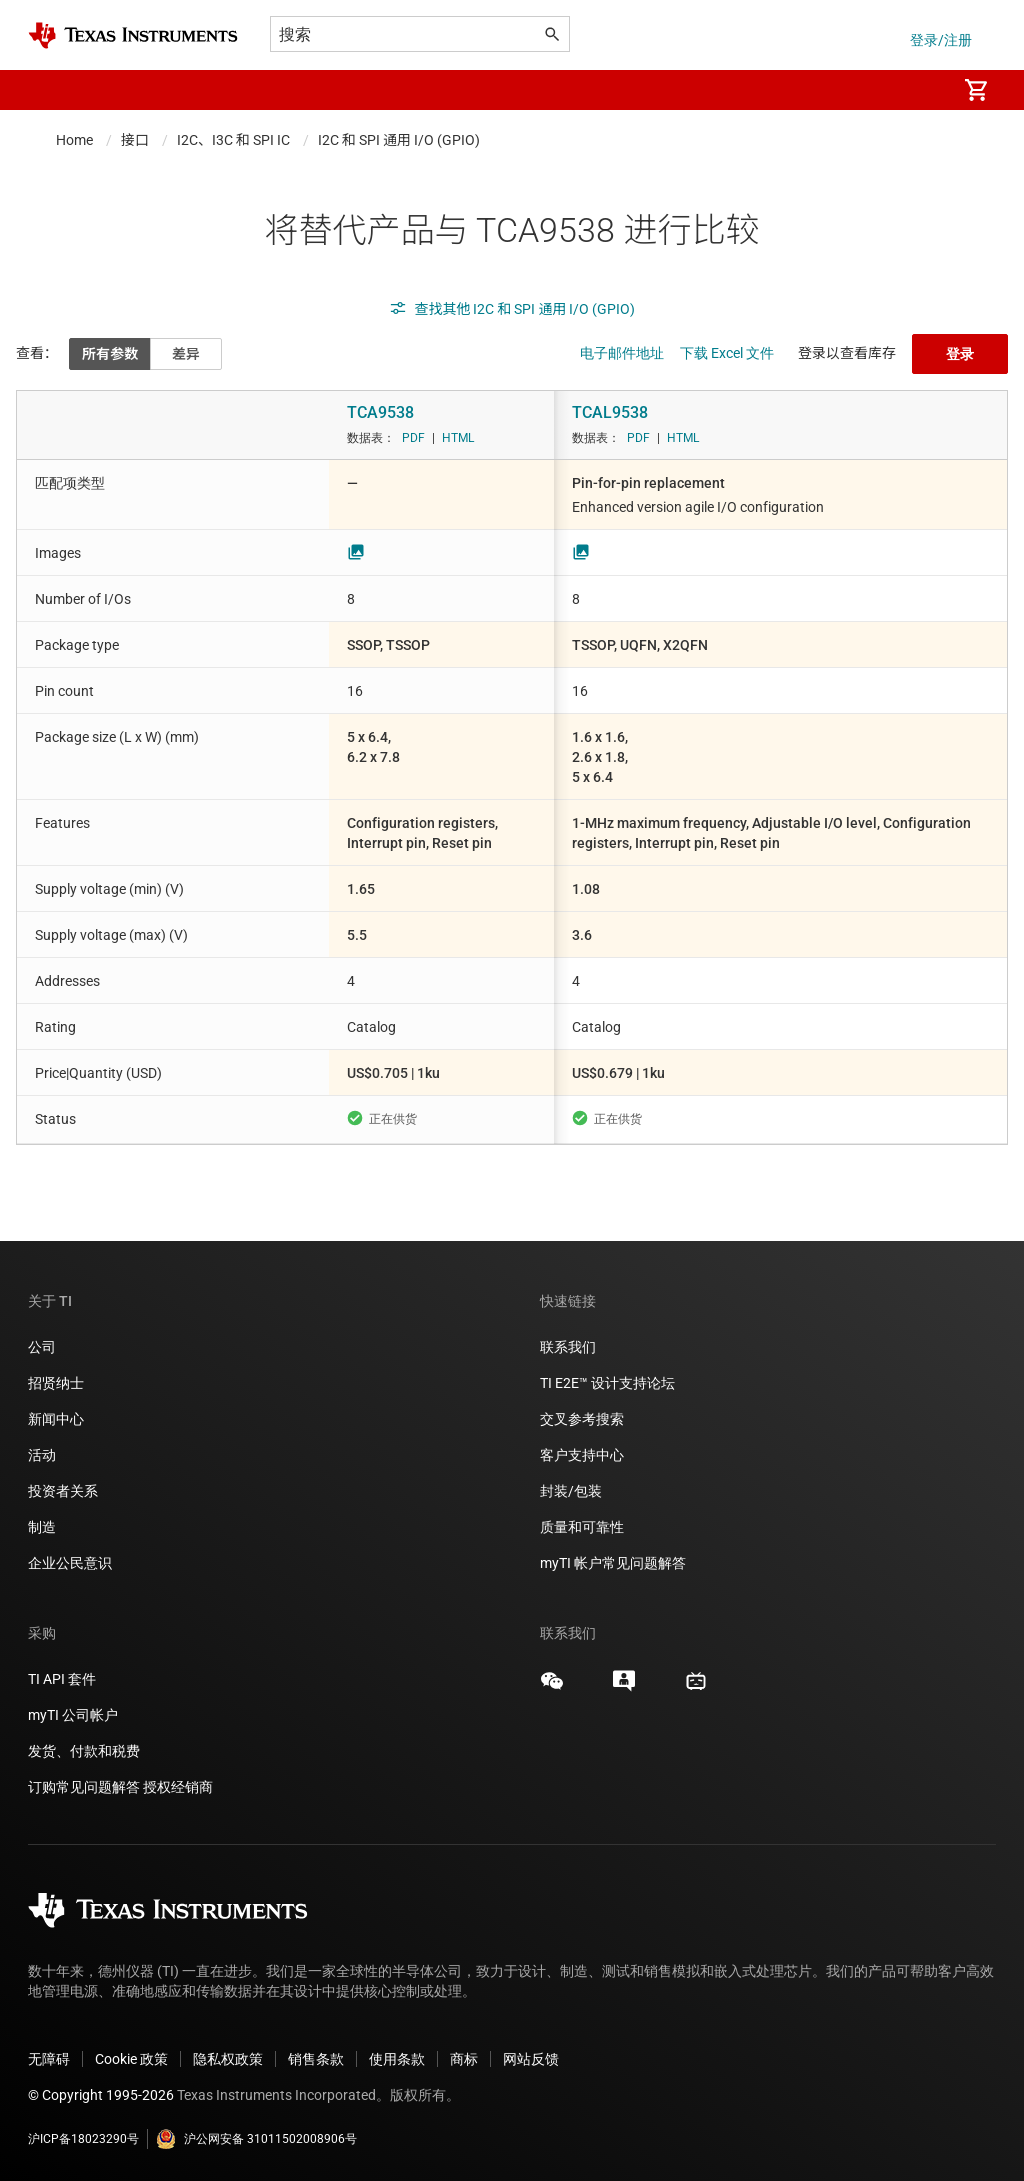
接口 (135, 140)
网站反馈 (531, 2059)
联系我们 (568, 1347)
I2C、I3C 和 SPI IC (233, 140)
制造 (42, 1527)
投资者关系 (63, 1491)
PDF (413, 438)
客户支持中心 (582, 1455)
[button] (48, 90)
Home (74, 140)
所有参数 (110, 354)
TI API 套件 (62, 1679)
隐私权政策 (228, 2059)
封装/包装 (571, 1491)
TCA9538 (380, 412)
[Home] (133, 35)
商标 (464, 2059)
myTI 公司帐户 (73, 1715)
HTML (458, 438)
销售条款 (316, 2059)
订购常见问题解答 (84, 1787)
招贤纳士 (56, 1383)
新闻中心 (56, 1419)
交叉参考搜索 (582, 1419)
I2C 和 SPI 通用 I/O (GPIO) (399, 140)
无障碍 (49, 2059)
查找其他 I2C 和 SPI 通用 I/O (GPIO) (512, 309)
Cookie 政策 (131, 2059)
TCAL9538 (610, 412)
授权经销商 (178, 1787)
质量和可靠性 (583, 1527)
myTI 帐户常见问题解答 (613, 1563)
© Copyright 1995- (101, 2095)
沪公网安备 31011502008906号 (256, 2139)
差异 (186, 354)
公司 (42, 1347)
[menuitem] (920, 90)
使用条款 (397, 2059)
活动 (42, 1455)
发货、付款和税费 (84, 1751)
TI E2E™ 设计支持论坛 (607, 1383)
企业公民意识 (70, 1563)
